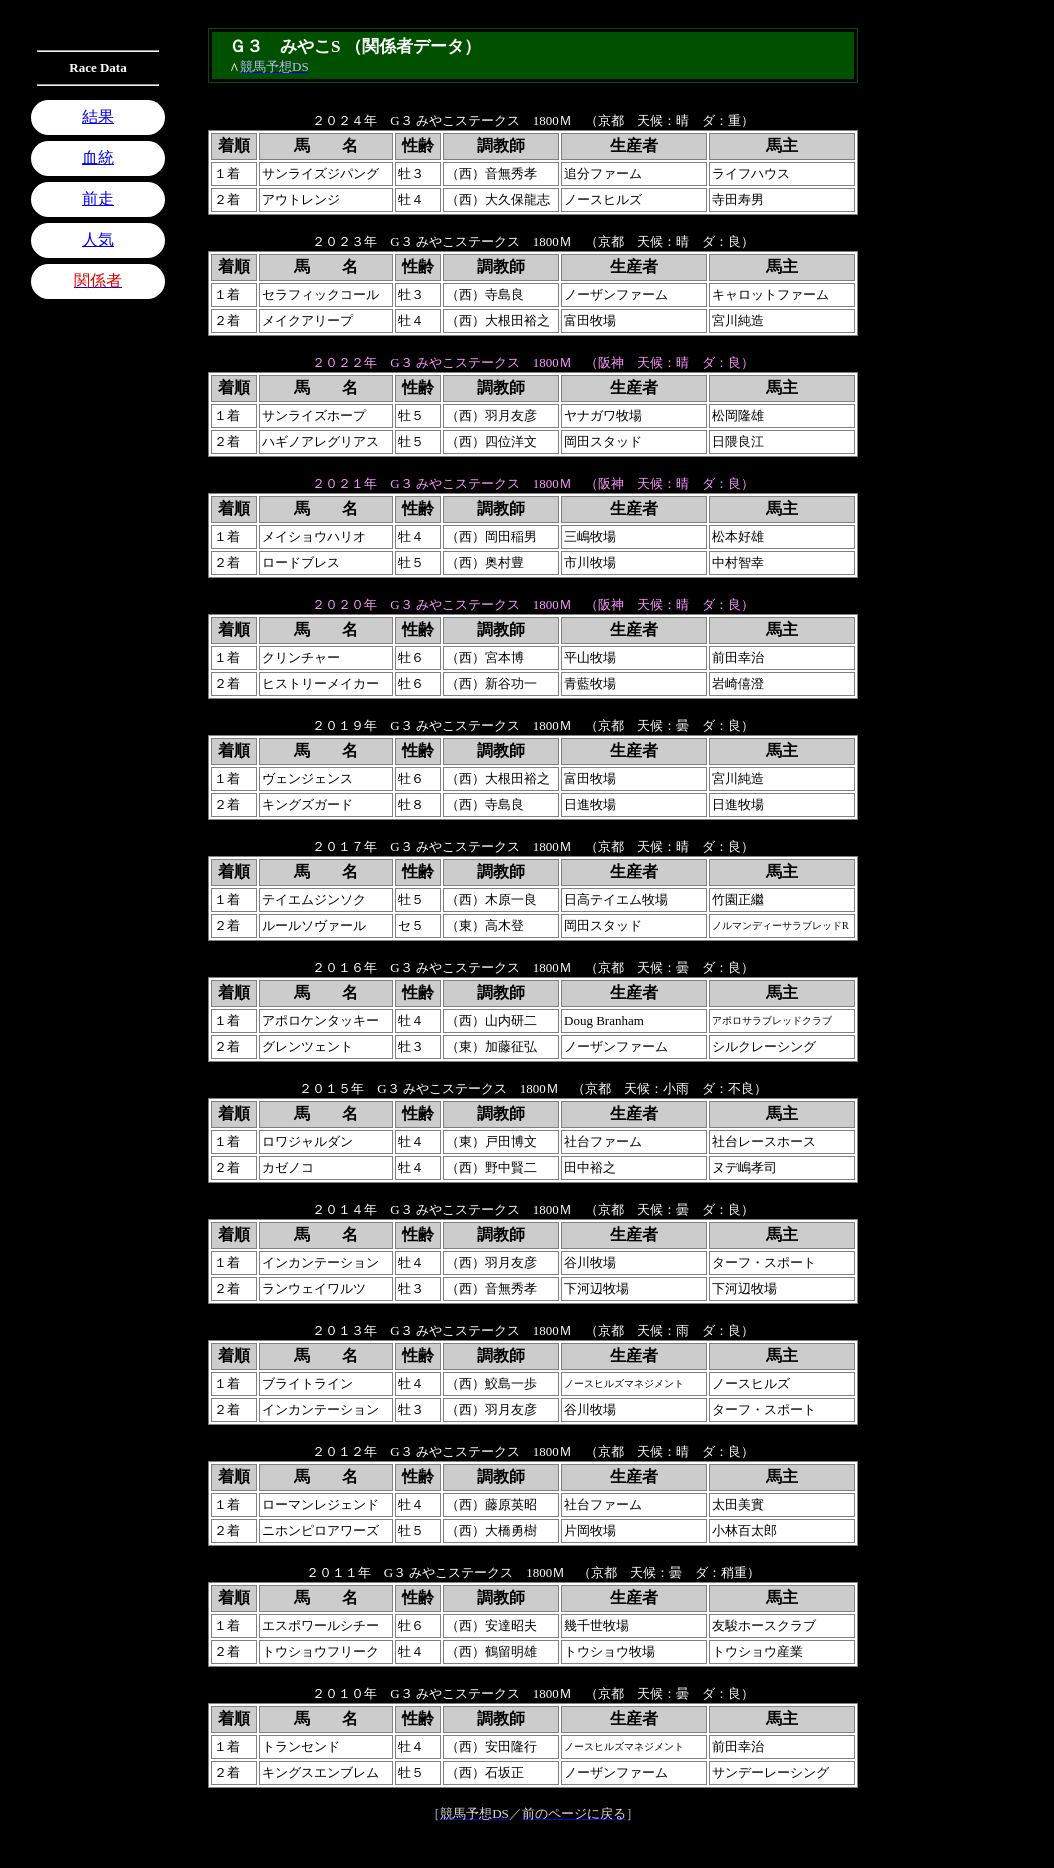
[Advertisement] (98, 566)
